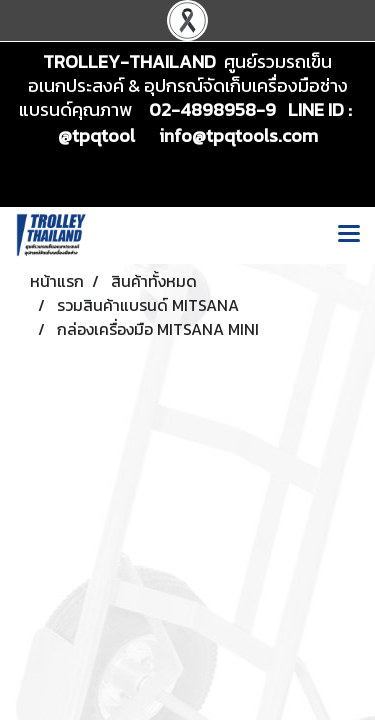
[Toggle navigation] (349, 235)
